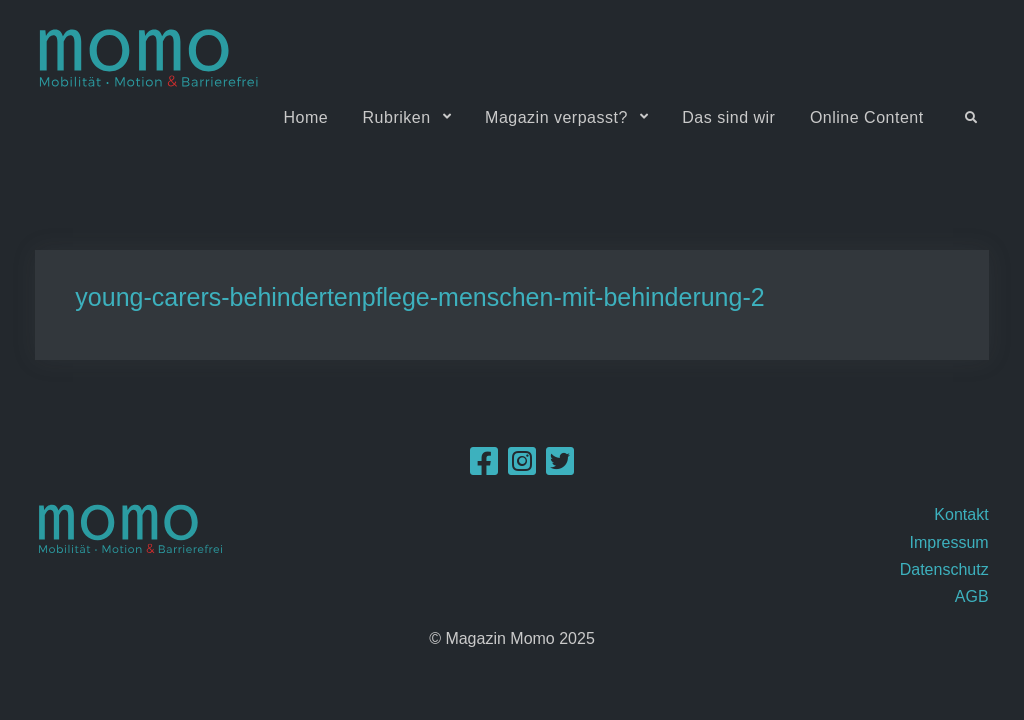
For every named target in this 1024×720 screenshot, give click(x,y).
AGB (972, 596)
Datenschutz (944, 569)
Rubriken (397, 117)
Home (305, 117)
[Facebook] (484, 467)
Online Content (867, 117)
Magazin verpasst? (556, 117)
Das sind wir (728, 117)
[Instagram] (522, 467)
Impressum (949, 542)
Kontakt (961, 514)
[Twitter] (560, 467)
